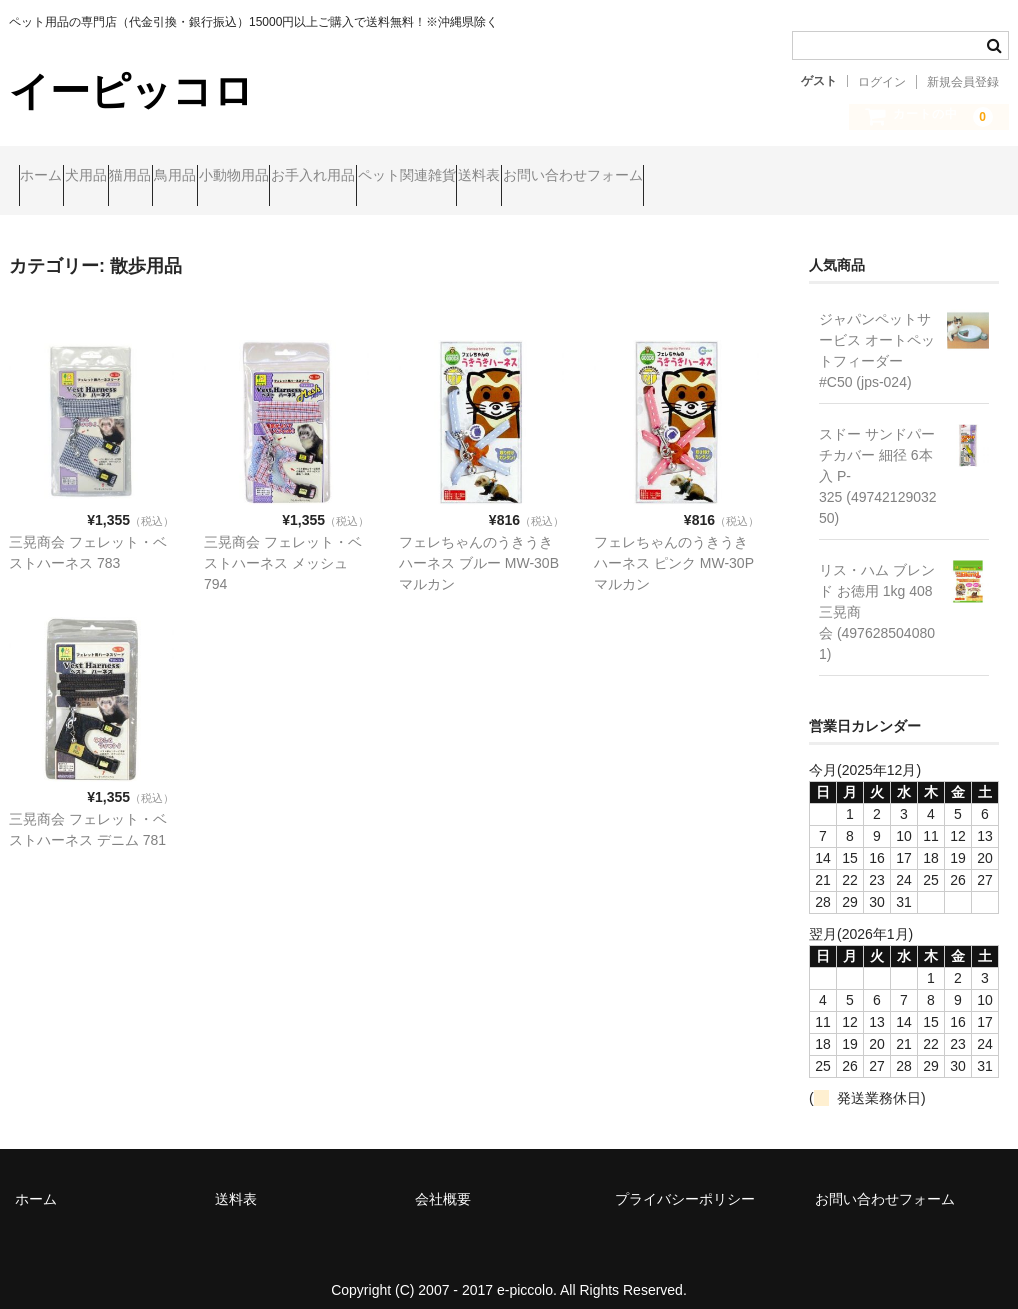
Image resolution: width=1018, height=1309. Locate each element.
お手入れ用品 (515, 177)
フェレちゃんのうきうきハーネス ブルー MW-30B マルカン (479, 546)
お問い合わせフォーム (890, 177)
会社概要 (443, 1182)
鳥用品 (300, 177)
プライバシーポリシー (685, 1182)
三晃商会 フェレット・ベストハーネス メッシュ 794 (283, 546)
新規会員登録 (963, 82)
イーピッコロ (131, 91)
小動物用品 (397, 177)
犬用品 (134, 177)
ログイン (882, 82)
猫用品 (217, 177)
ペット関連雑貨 (647, 177)
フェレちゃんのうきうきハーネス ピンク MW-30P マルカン (674, 546)
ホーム (51, 177)
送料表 (758, 177)
